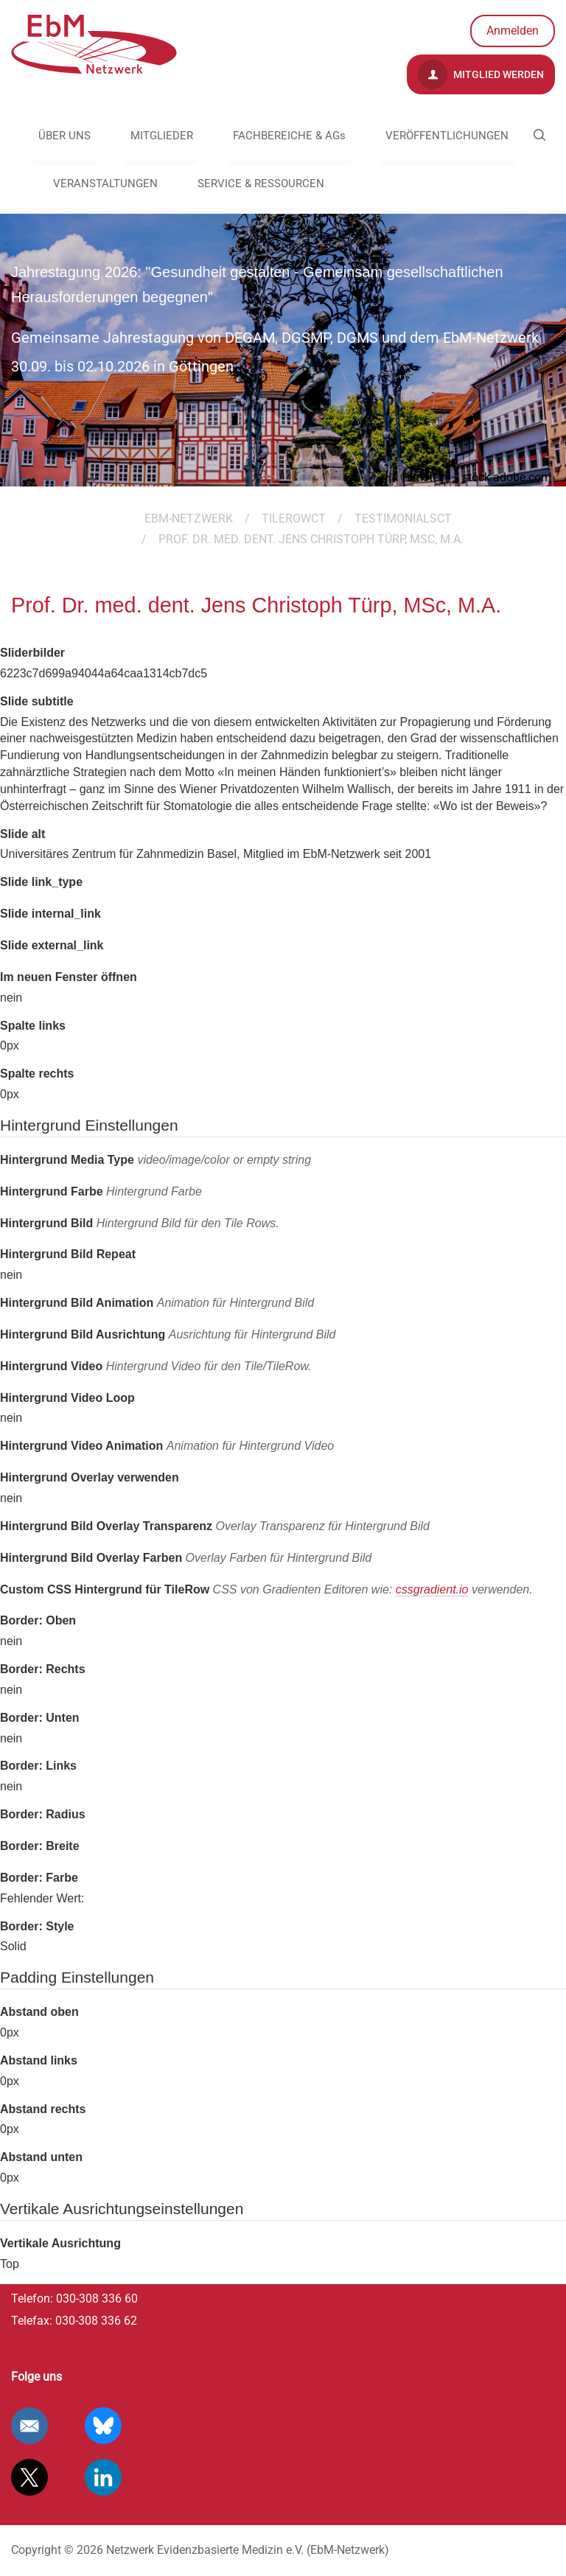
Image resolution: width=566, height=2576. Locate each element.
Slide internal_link (50, 913)
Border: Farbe (39, 1877)
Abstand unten (41, 2157)
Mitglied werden (481, 74)
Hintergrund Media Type (155, 1159)
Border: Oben (38, 1620)
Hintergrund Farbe (101, 1191)
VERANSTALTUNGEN (105, 183)
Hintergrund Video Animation (167, 1445)
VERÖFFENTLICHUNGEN (447, 135)
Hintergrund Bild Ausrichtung (168, 1334)
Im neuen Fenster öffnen (68, 977)
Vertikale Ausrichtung (60, 2243)
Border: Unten (40, 1717)
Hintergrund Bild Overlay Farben (185, 1557)
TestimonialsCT (403, 519)
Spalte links (33, 1025)
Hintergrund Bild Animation (157, 1302)
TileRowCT (294, 519)
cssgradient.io (432, 1589)
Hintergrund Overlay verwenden (89, 1477)
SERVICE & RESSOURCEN (261, 183)
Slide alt (22, 834)
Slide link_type (41, 882)
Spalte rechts (37, 1073)
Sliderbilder (32, 652)
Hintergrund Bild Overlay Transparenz (215, 1526)
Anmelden (512, 31)
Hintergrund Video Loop (67, 1398)
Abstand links (38, 2060)
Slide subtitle (37, 701)
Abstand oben (39, 2012)
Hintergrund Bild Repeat (68, 1254)
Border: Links (38, 1765)
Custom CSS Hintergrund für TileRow (266, 1589)
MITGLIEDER (161, 135)
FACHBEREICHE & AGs (289, 135)
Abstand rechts (42, 2109)
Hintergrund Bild (139, 1223)
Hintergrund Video (155, 1366)
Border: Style (37, 1926)
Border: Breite (40, 1846)
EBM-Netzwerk (188, 519)
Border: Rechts (42, 1669)
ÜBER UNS (64, 135)
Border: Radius (42, 1814)
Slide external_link (52, 945)
